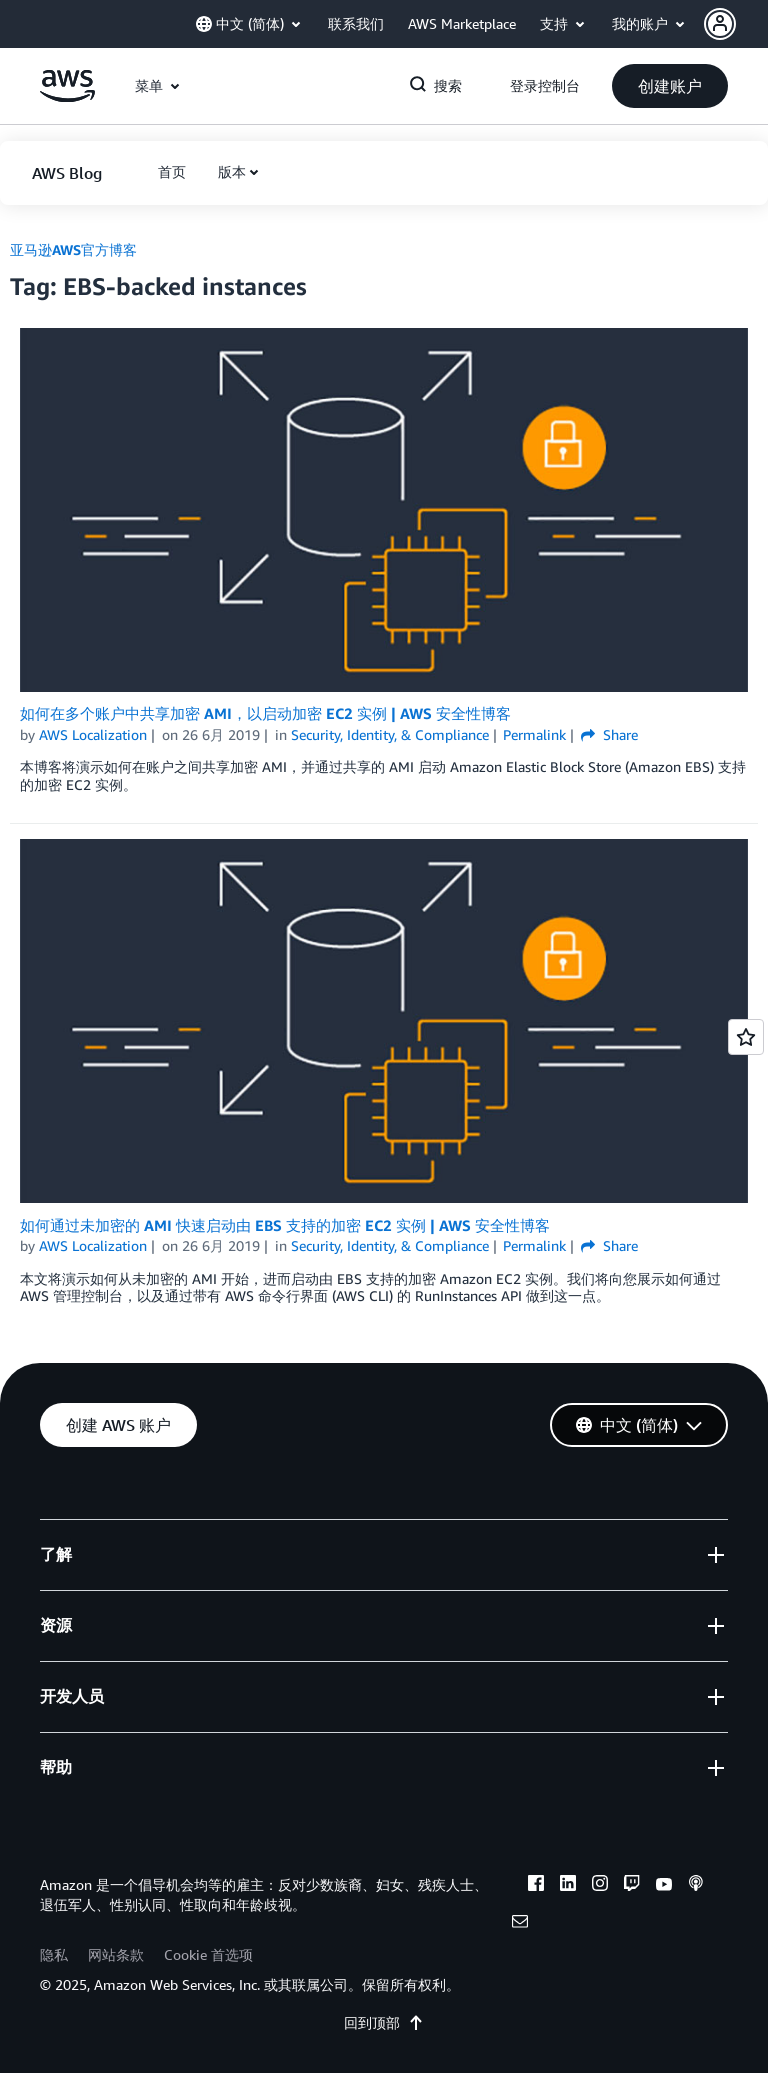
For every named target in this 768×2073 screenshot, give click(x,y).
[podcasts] (696, 1886)
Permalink (534, 734)
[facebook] (536, 1886)
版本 (232, 171)
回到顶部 (384, 2022)
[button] (736, 24)
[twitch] (632, 1886)
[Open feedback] (746, 1037)
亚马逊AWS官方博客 (73, 249)
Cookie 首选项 (208, 1954)
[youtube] (664, 1886)
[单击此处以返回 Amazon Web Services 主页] (67, 96)
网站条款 (116, 1954)
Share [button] (609, 734)
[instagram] (600, 1886)
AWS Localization (93, 734)
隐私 (54, 1954)
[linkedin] (568, 1886)
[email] (520, 1924)
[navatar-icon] (720, 24)
